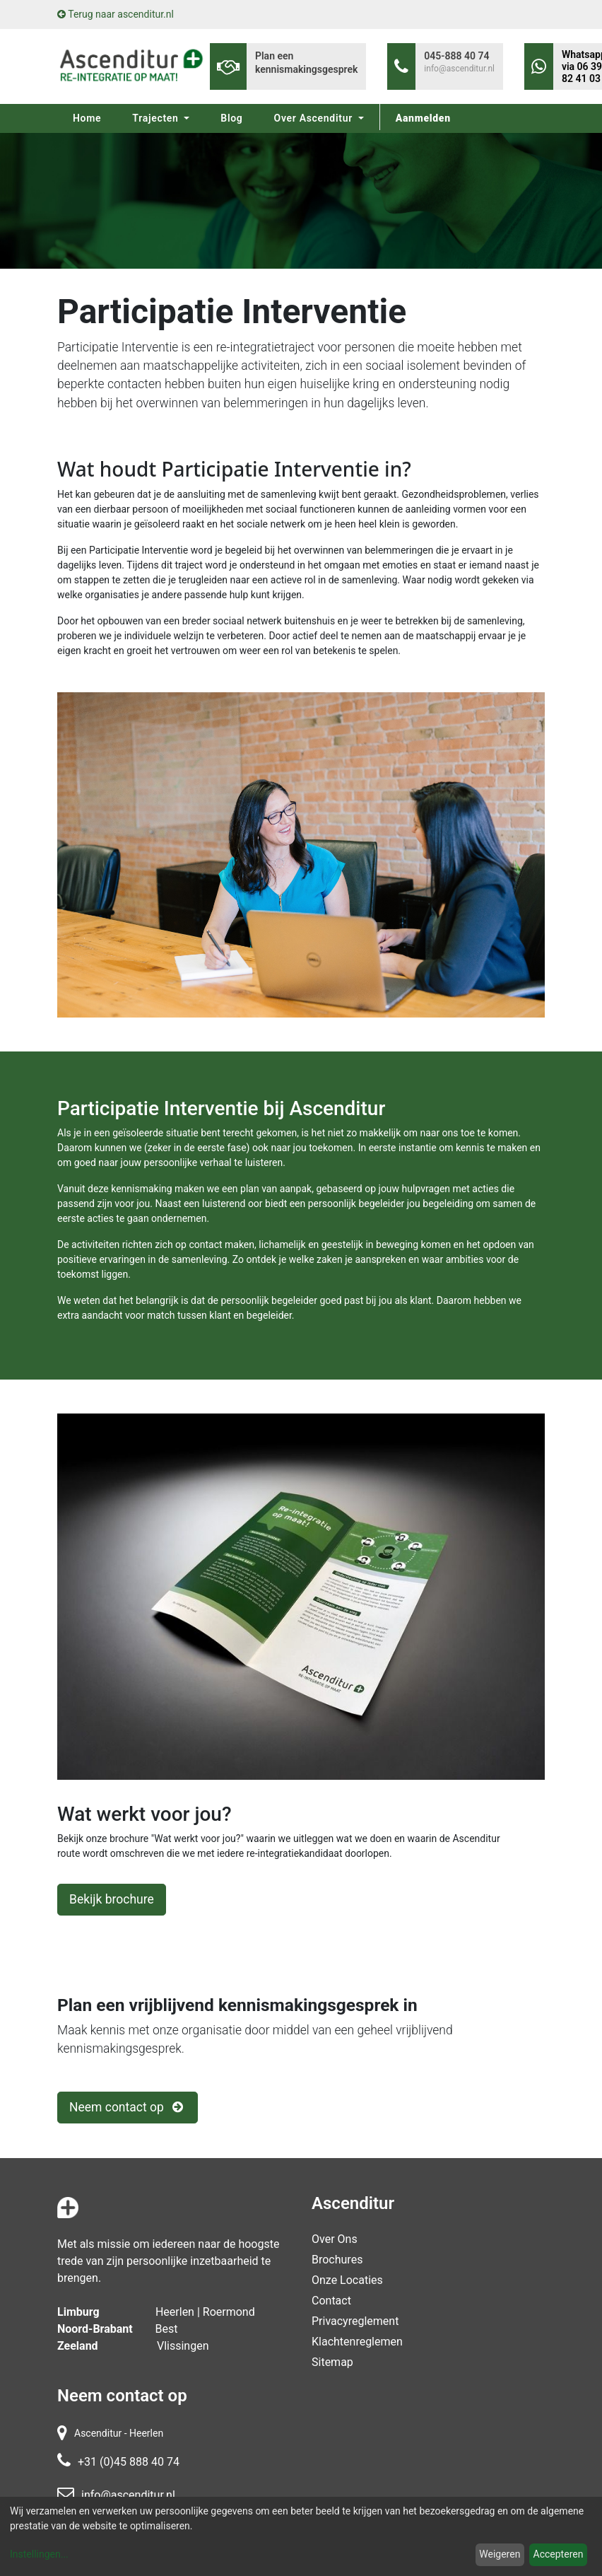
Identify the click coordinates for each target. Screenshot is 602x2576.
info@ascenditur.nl (459, 69)
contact (331, 2300)
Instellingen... (39, 2554)
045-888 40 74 (456, 56)
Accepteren (558, 2554)
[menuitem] (87, 118)
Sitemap (332, 2362)
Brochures (337, 2259)
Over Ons (335, 2239)
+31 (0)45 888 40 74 (128, 2462)
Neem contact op (127, 2107)
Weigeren (499, 2554)
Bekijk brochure (111, 1899)
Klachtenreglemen (357, 2341)
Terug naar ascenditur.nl (115, 14)
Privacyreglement (355, 2321)
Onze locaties (347, 2280)
